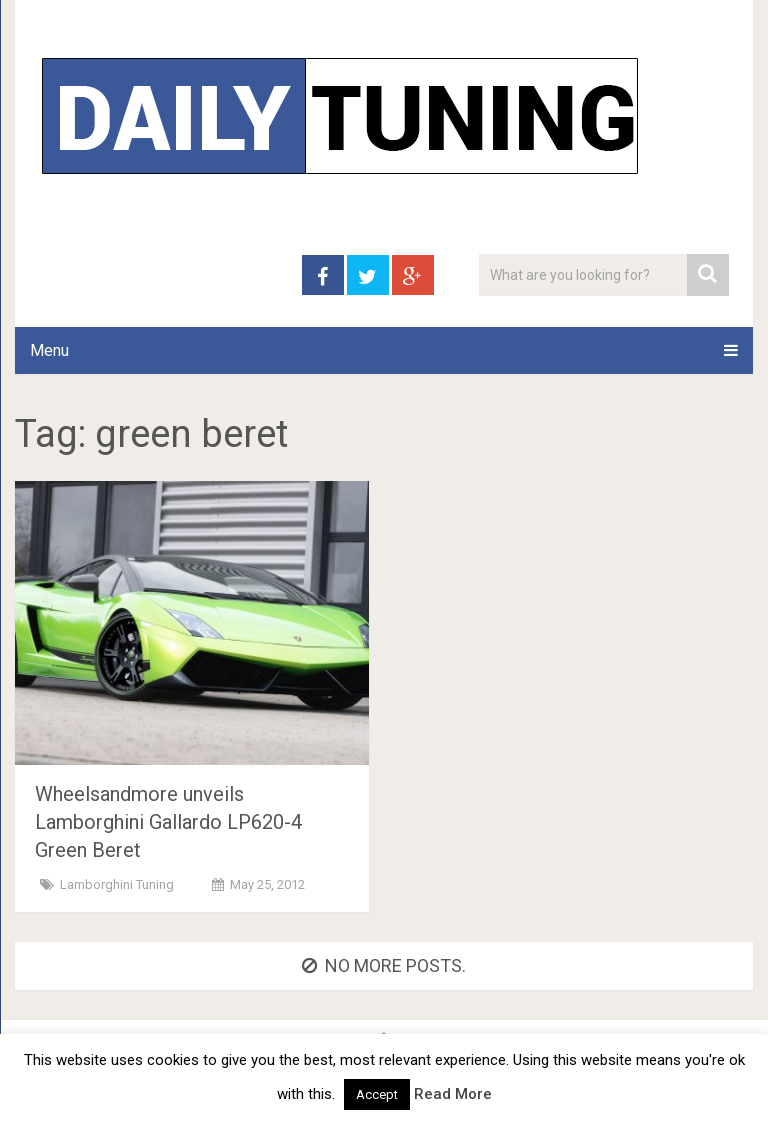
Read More (453, 1094)
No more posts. (384, 965)
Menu (49, 350)
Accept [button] (377, 1094)
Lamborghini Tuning (117, 884)
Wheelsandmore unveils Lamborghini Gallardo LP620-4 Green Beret (168, 822)
